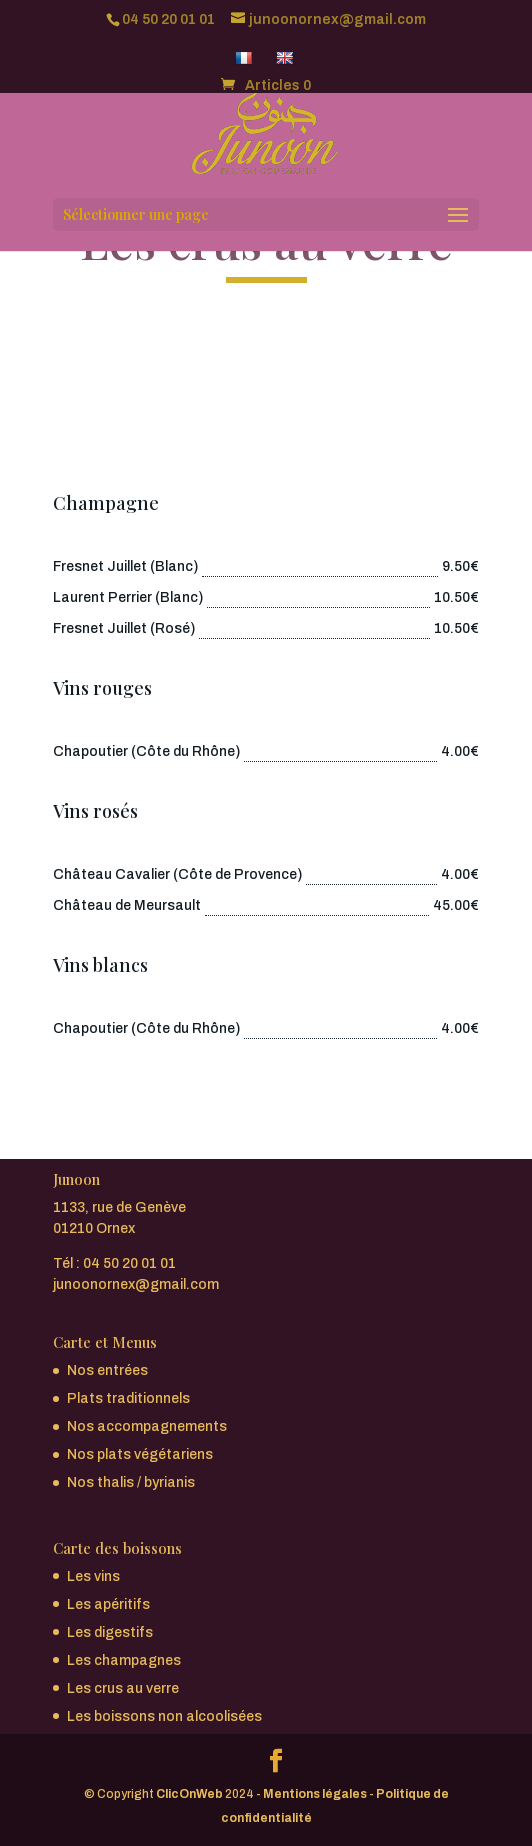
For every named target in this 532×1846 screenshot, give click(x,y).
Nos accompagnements (147, 1426)
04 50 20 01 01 (168, 19)
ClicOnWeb (189, 1794)
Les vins (93, 1576)
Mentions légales (315, 1794)
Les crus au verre (123, 1688)
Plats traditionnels (128, 1398)
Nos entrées (107, 1370)
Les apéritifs (108, 1604)
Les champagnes (124, 1660)
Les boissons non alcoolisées (164, 1716)
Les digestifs (110, 1632)
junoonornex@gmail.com (136, 1284)
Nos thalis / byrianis (131, 1482)
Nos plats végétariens (140, 1454)
